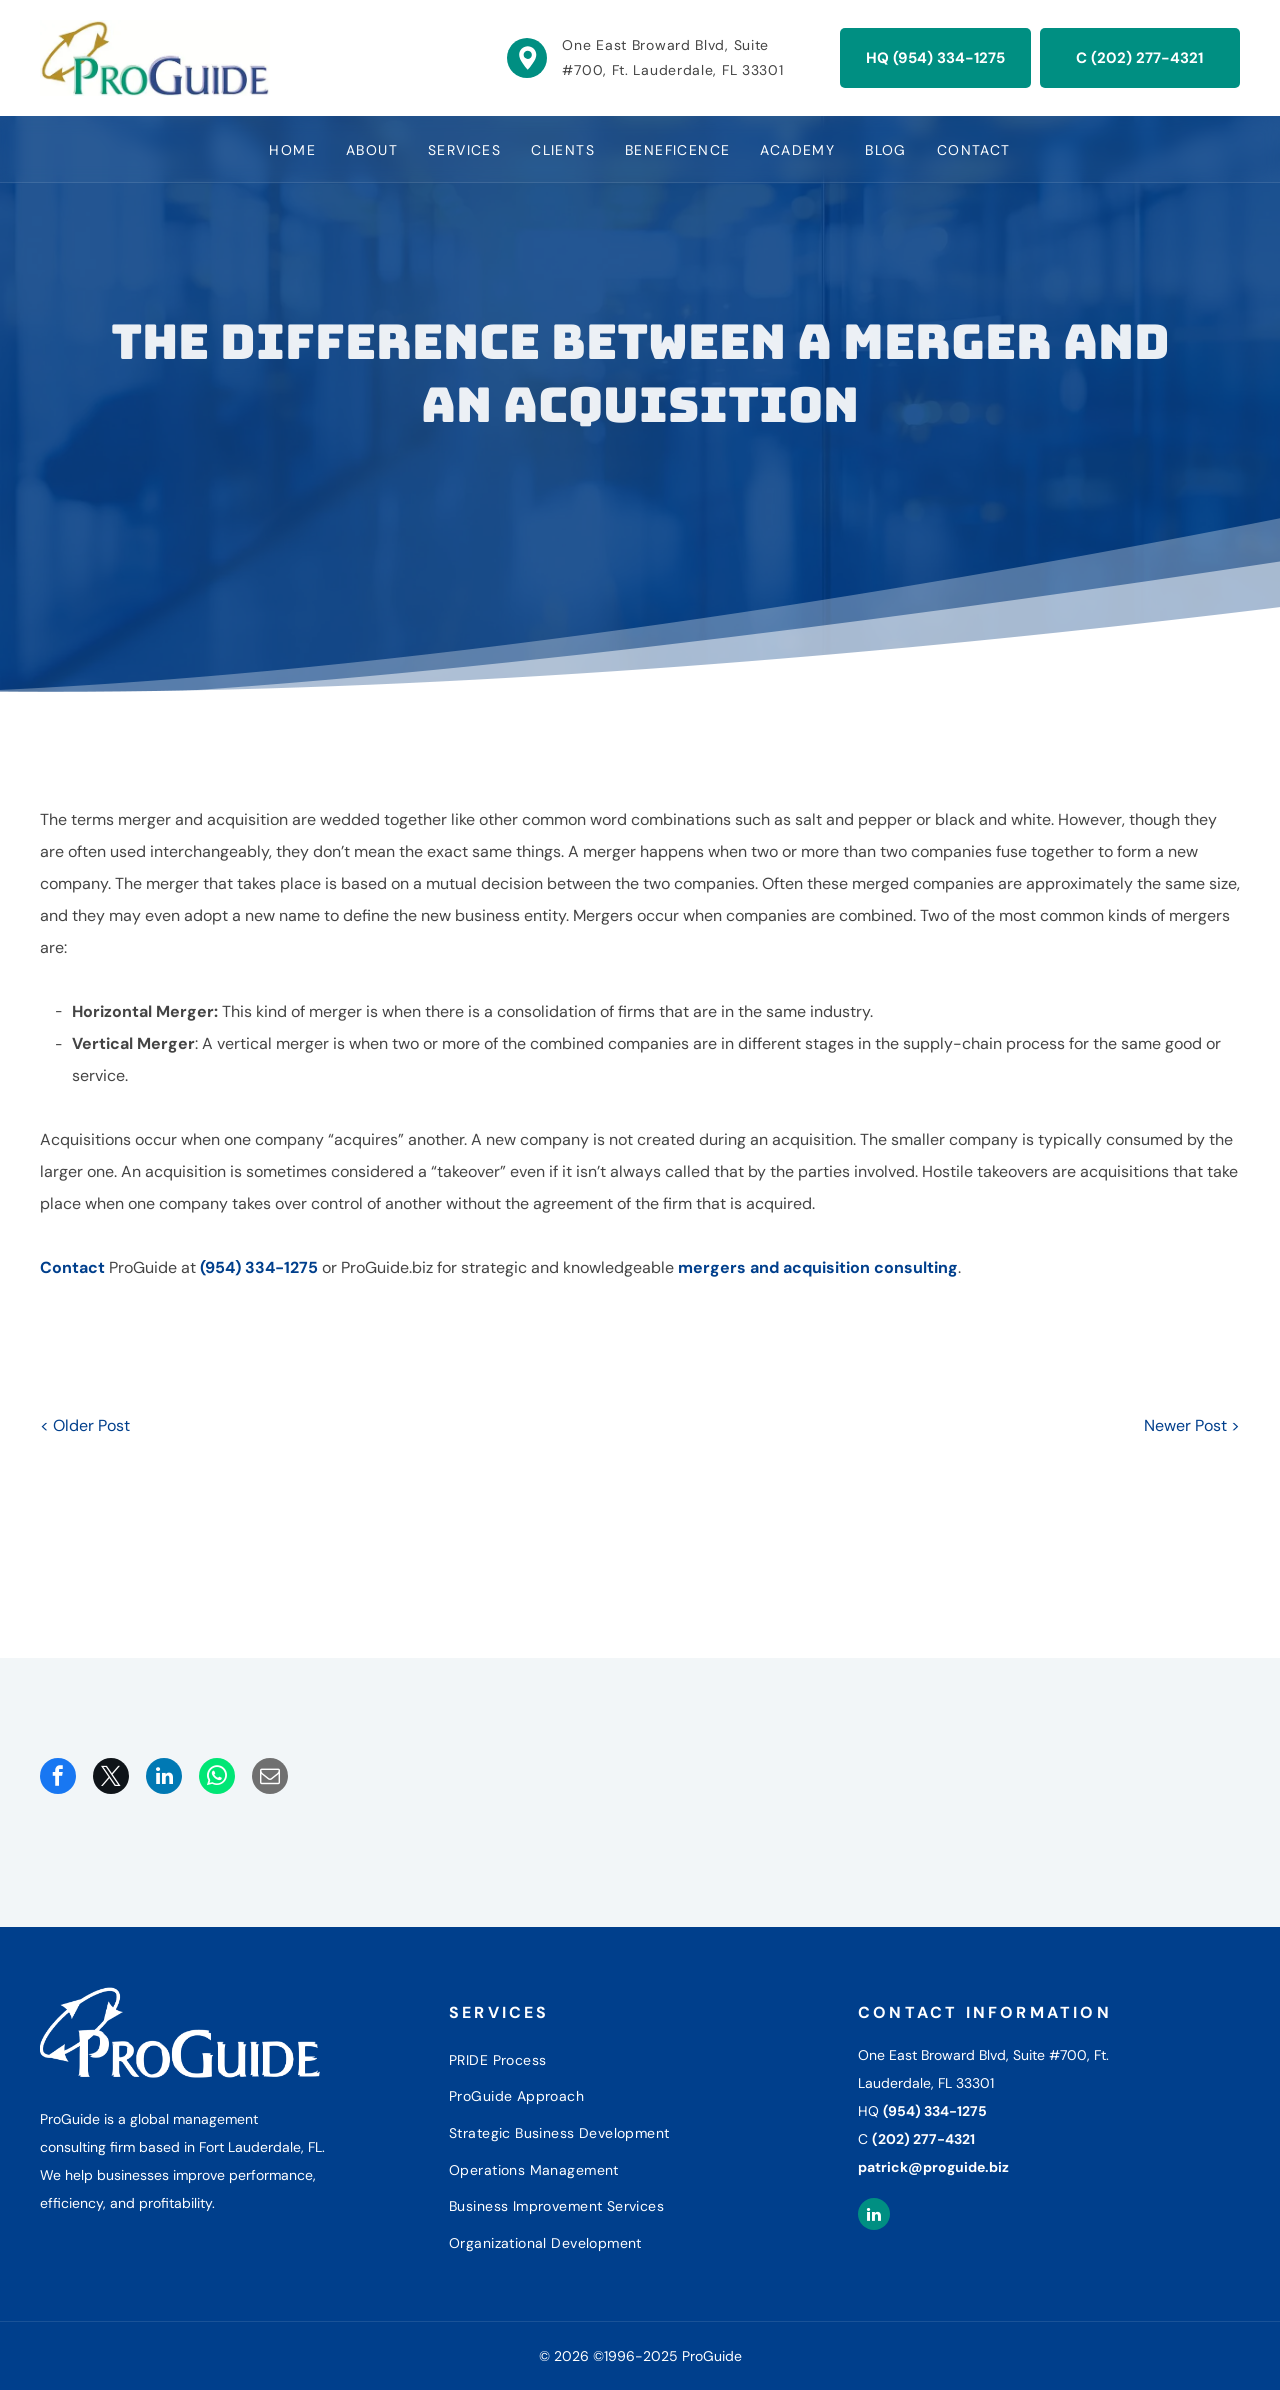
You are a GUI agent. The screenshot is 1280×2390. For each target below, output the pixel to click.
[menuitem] (292, 149)
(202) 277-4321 (923, 2139)
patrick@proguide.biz (933, 2167)
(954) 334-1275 (259, 1267)
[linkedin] (874, 2216)
